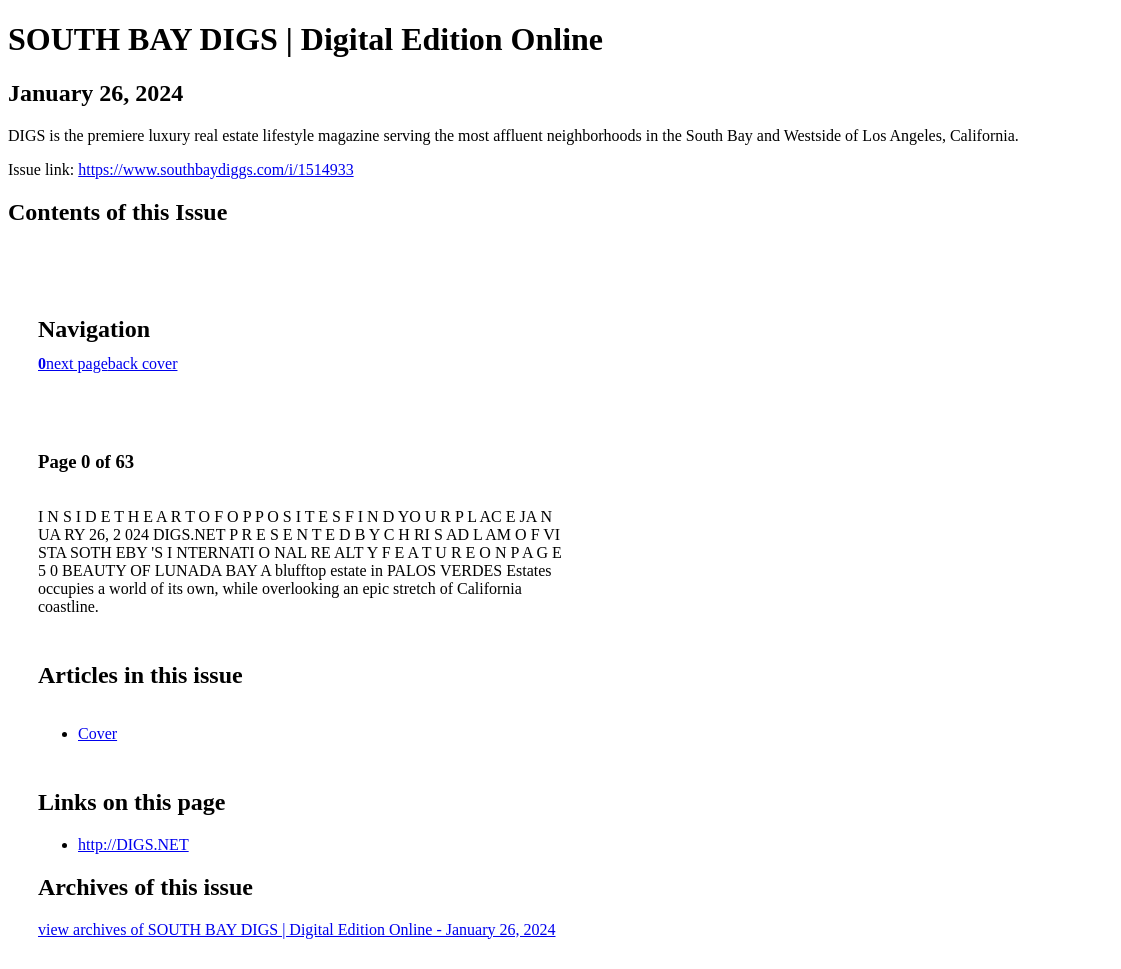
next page (77, 363)
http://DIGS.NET (133, 844)
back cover (143, 363)
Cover (97, 733)
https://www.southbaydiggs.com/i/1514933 (215, 169)
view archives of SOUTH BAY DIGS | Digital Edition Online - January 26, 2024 (297, 929)
